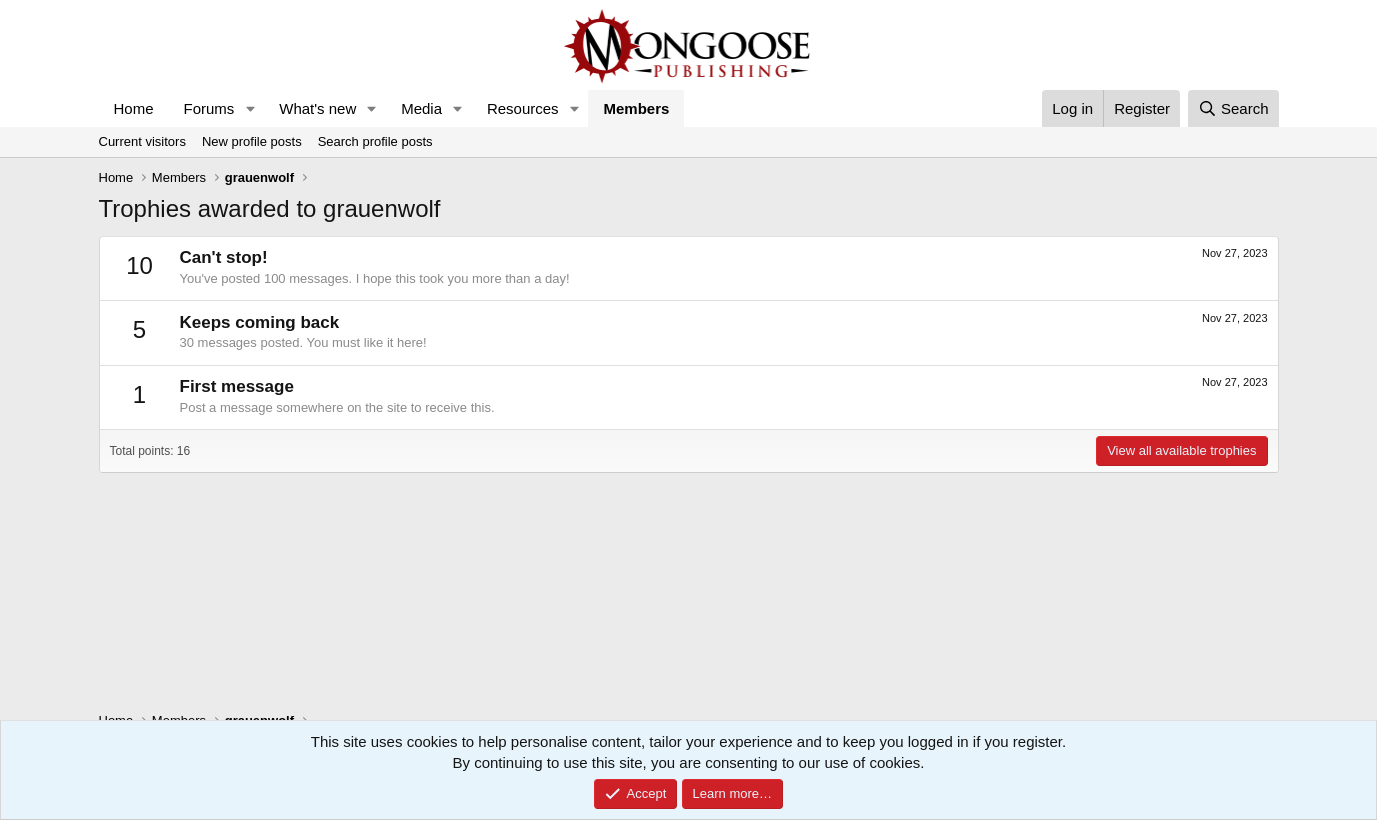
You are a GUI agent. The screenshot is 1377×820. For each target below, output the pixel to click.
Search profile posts (375, 141)
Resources (523, 108)
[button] (250, 108)
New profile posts (252, 141)
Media (421, 108)
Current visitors (142, 141)
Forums (209, 108)
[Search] (1233, 108)
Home (134, 108)
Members (636, 108)
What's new (317, 108)
